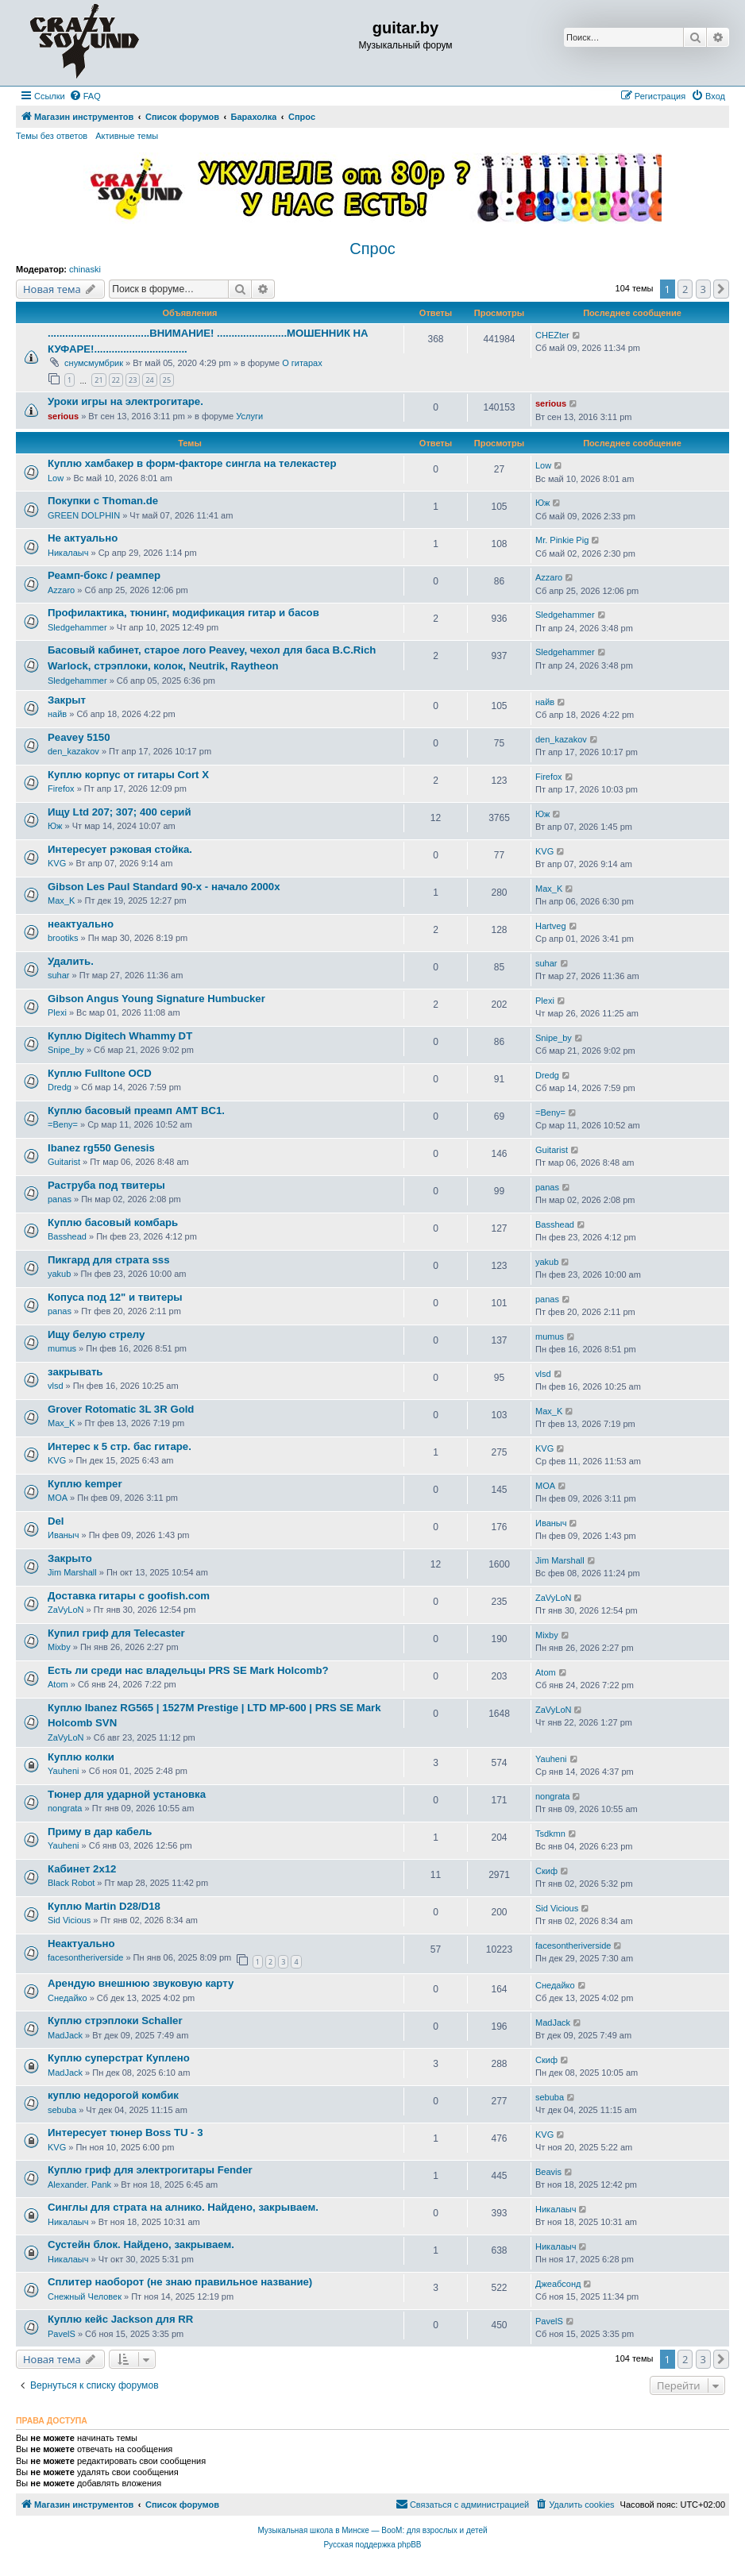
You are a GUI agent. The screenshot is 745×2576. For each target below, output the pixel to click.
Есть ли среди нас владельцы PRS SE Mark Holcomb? (188, 1670)
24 (149, 380)
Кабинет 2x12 (82, 1869)
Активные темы (126, 136)
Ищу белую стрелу (96, 1334)
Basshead (67, 1236)
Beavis (548, 2172)
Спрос (372, 248)
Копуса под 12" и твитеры (115, 1297)
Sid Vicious (69, 1920)
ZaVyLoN (65, 1609)
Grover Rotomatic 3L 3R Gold (121, 1409)
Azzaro (61, 590)
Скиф (546, 1871)
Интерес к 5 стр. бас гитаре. (119, 1446)
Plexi (57, 1012)
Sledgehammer (77, 627)
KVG (57, 863)
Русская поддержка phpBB (372, 2544)
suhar (59, 975)
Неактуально (81, 1943)
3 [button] (703, 289)
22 (116, 380)
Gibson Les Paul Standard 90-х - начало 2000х (164, 887)
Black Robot (71, 1883)
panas (59, 1199)
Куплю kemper (85, 1484)
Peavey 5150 (79, 737)
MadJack (65, 2035)
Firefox (61, 788)
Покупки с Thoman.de (103, 501)
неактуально (81, 924)
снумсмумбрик (93, 363)
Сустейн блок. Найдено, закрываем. (141, 2244)
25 (167, 380)
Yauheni (63, 1771)
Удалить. (71, 961)
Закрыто (70, 1558)
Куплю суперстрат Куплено (119, 2058)
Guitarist (64, 1162)
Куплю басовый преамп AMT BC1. (136, 1110)
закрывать (75, 1372)
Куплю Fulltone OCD (100, 1073)
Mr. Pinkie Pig (562, 540)
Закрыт (67, 700)
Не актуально (83, 538)
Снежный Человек (85, 2296)
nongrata (65, 1808)
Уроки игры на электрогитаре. (125, 401)
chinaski (85, 269)
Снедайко (67, 1998)
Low (56, 478)
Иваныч (63, 1535)
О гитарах (302, 363)
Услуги (249, 416)
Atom (58, 1684)
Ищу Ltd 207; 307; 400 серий (119, 812)
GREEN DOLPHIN (84, 515)
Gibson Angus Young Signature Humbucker (156, 999)
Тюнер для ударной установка (127, 1794)
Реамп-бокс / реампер (104, 575)
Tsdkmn (550, 1833)
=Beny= (63, 1124)
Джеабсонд (558, 2284)
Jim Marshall (72, 1572)
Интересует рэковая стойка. (120, 849)
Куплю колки (81, 1757)
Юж (542, 502)
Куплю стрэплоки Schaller (115, 2020)
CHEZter (552, 335)
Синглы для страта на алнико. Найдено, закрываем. (183, 2207)
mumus (62, 1348)
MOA (58, 1497)
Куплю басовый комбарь (113, 1222)
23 (133, 380)
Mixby (59, 1647)
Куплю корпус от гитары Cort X (128, 775)
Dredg (59, 1087)
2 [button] (685, 289)
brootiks (63, 938)
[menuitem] (85, 96)
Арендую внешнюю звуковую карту (141, 1983)
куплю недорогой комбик (113, 2095)
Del (56, 1521)
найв (57, 714)
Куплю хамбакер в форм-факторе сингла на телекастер (192, 463)
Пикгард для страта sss (109, 1260)
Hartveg (550, 926)
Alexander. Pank (79, 2184)
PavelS (61, 2334)
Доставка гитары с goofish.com (129, 1596)
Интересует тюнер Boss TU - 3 (125, 2132)
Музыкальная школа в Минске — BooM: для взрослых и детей (372, 2530)
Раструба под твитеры (106, 1185)
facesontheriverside (85, 1957)
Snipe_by (66, 1050)
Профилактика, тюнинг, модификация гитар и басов (183, 613)
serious (63, 416)
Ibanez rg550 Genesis (101, 1148)
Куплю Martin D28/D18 (104, 1906)
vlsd (56, 1385)
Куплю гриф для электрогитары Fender (150, 2170)
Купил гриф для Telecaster (116, 1633)
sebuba (62, 2110)
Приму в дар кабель (100, 1832)
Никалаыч (68, 552)
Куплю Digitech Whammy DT (120, 1036)
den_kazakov (73, 751)
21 (98, 380)
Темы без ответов (51, 136)
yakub (59, 1273)
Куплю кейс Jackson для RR (120, 2319)
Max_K (61, 900)
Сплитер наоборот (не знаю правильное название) (180, 2282)
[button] (721, 289)
